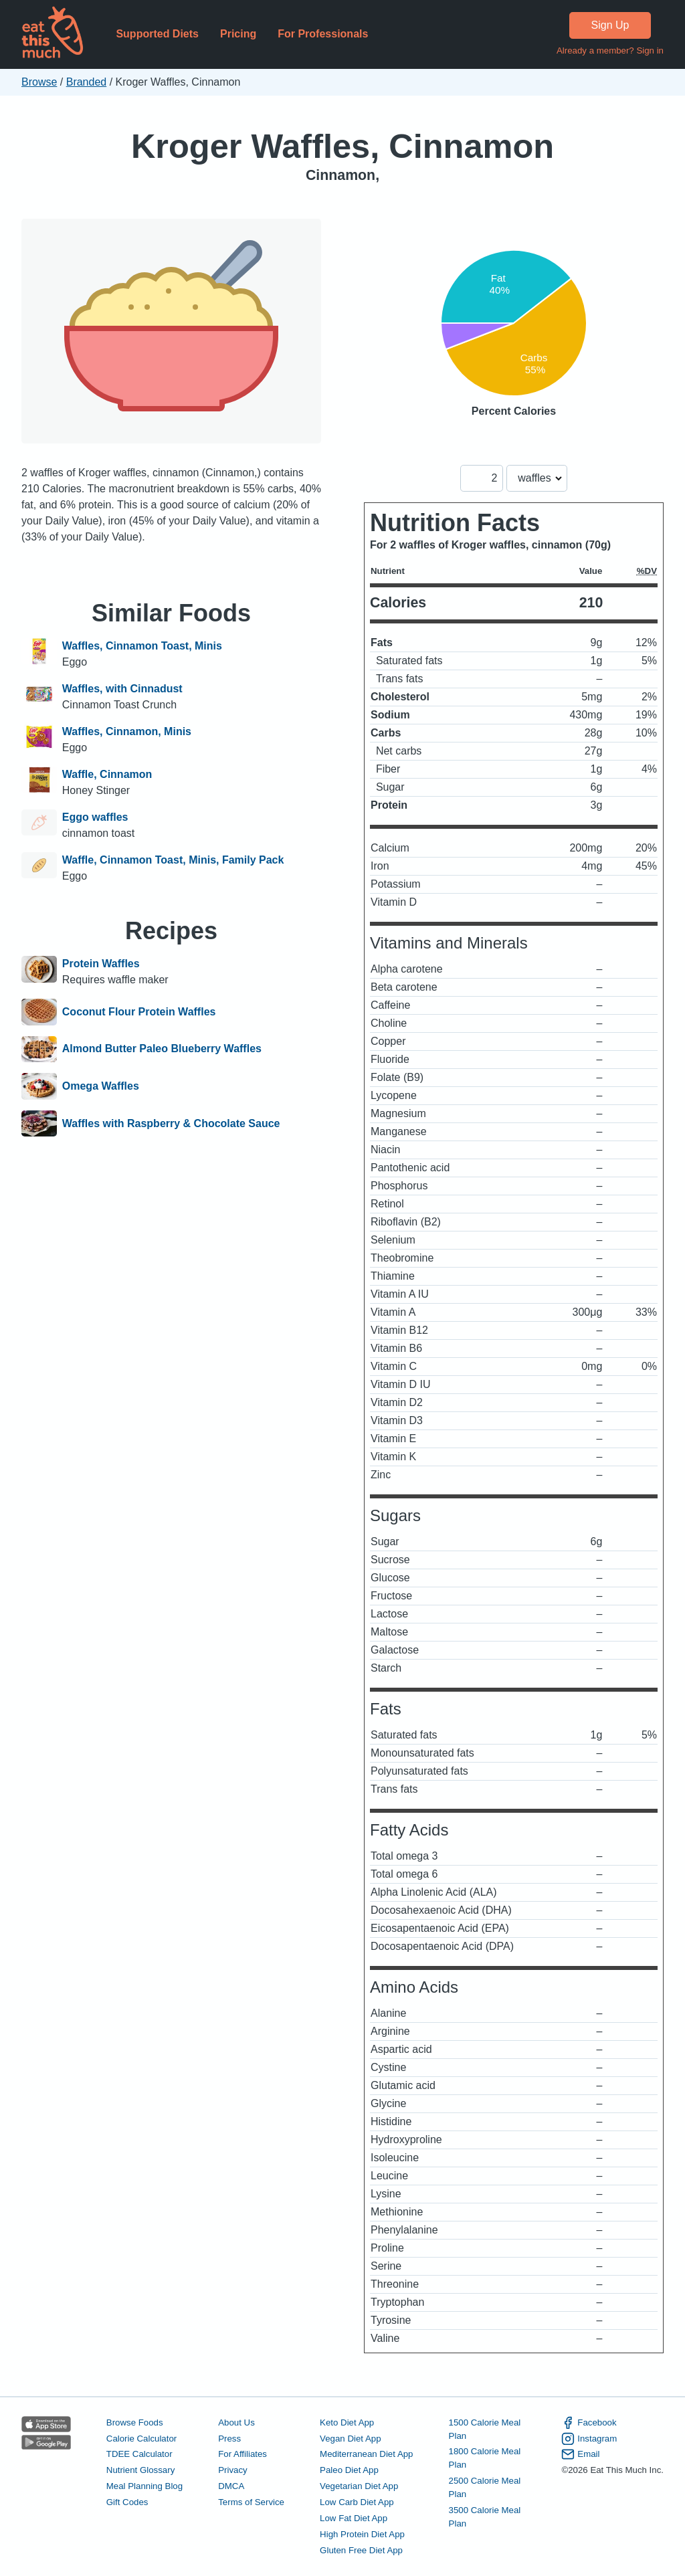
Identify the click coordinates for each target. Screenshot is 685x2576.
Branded (86, 82)
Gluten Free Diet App (361, 2550)
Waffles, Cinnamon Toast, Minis (142, 646)
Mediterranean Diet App (366, 2454)
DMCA (231, 2486)
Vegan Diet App (350, 2439)
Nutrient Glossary (140, 2470)
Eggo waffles (95, 817)
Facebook (588, 2423)
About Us (236, 2422)
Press (229, 2439)
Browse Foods (134, 2422)
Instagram (589, 2439)
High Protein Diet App (362, 2534)
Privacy (233, 2470)
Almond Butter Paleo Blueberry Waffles (162, 1049)
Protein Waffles (101, 963)
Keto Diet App (347, 2422)
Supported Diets (157, 33)
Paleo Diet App (349, 2470)
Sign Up (610, 25)
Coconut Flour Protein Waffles (139, 1012)
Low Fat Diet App (353, 2518)
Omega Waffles (100, 1086)
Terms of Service (251, 2502)
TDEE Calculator (139, 2454)
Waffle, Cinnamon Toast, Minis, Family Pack (173, 860)
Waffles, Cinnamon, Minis (126, 731)
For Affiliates (242, 2454)
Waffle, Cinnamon (107, 774)
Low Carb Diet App (357, 2502)
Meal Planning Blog (144, 2486)
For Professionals (323, 33)
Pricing (238, 33)
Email (580, 2454)
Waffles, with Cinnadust (122, 688)
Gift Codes (127, 2502)
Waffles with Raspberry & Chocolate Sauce (171, 1123)
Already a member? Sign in (610, 50)
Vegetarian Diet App (359, 2486)
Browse (39, 82)
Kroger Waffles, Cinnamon (342, 146)
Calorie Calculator (141, 2439)
